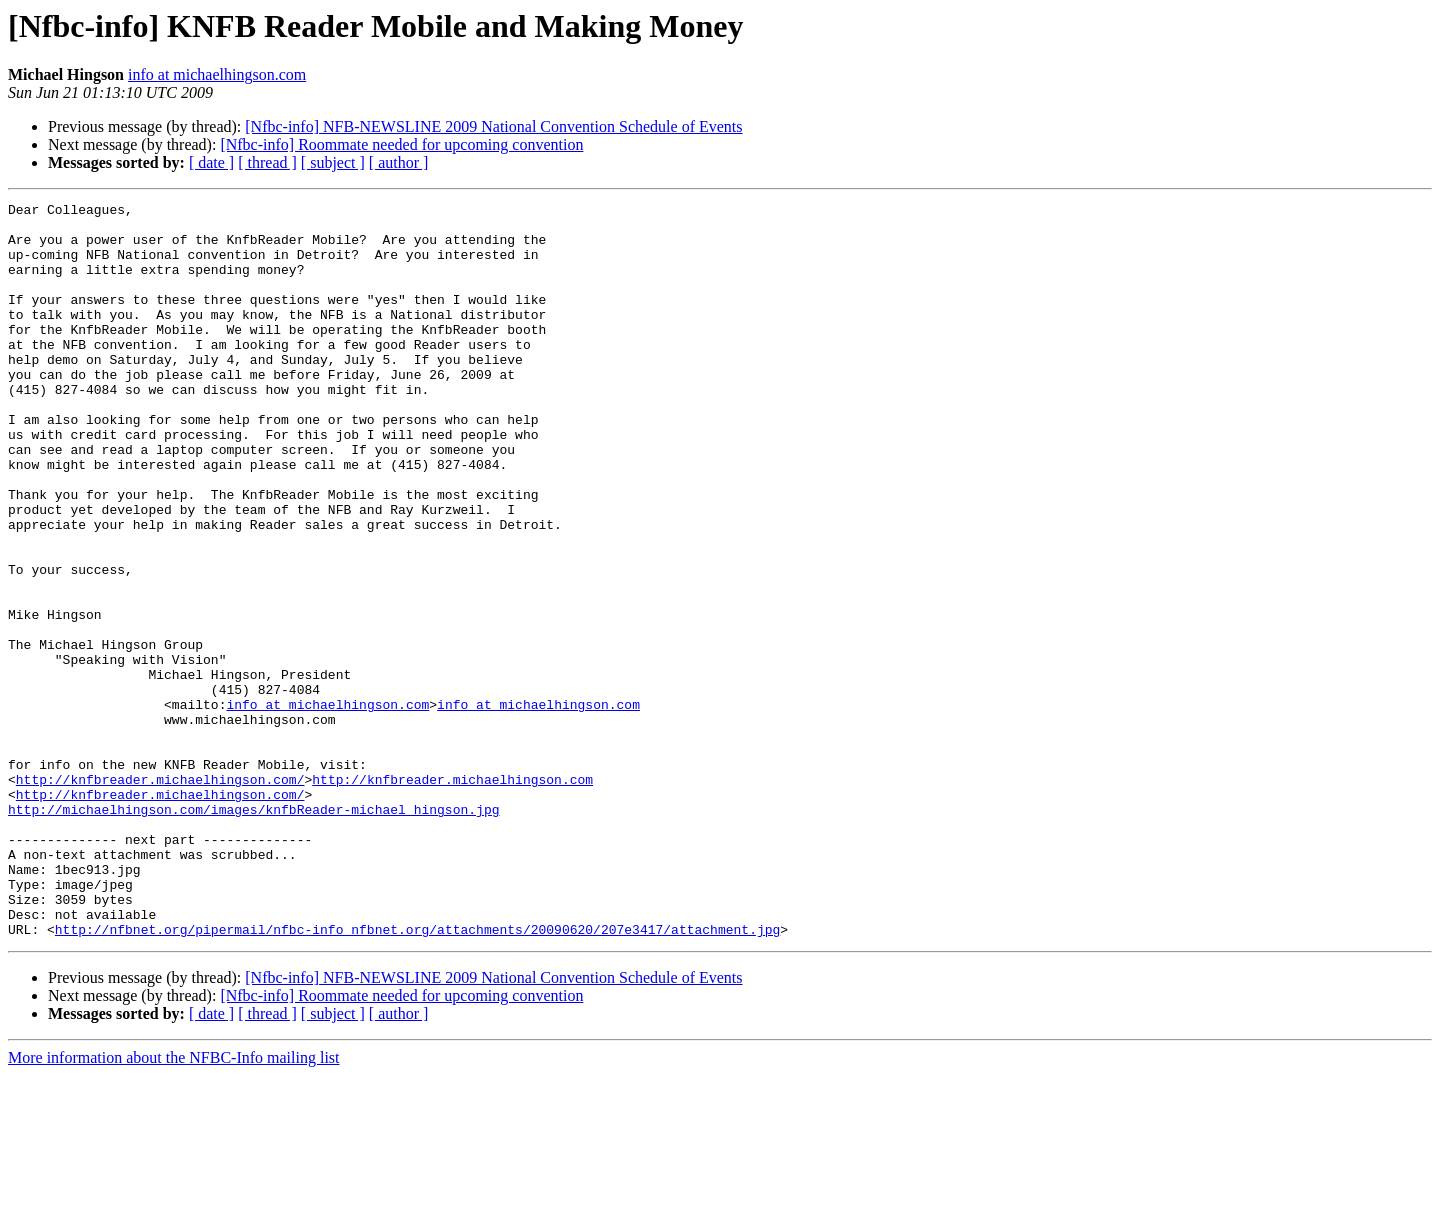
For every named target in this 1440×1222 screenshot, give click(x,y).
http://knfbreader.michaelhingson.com (452, 896)
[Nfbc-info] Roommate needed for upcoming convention (401, 144)
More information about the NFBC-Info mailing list (174, 1204)
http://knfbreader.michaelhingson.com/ (160, 896)
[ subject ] (333, 162)
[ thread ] (267, 162)
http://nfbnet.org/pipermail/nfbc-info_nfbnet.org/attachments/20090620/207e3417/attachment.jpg (417, 1076)
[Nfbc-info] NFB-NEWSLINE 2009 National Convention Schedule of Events (493, 126)
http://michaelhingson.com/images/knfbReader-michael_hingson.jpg (253, 932)
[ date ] (211, 162)
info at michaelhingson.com (217, 74)
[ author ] (399, 162)
